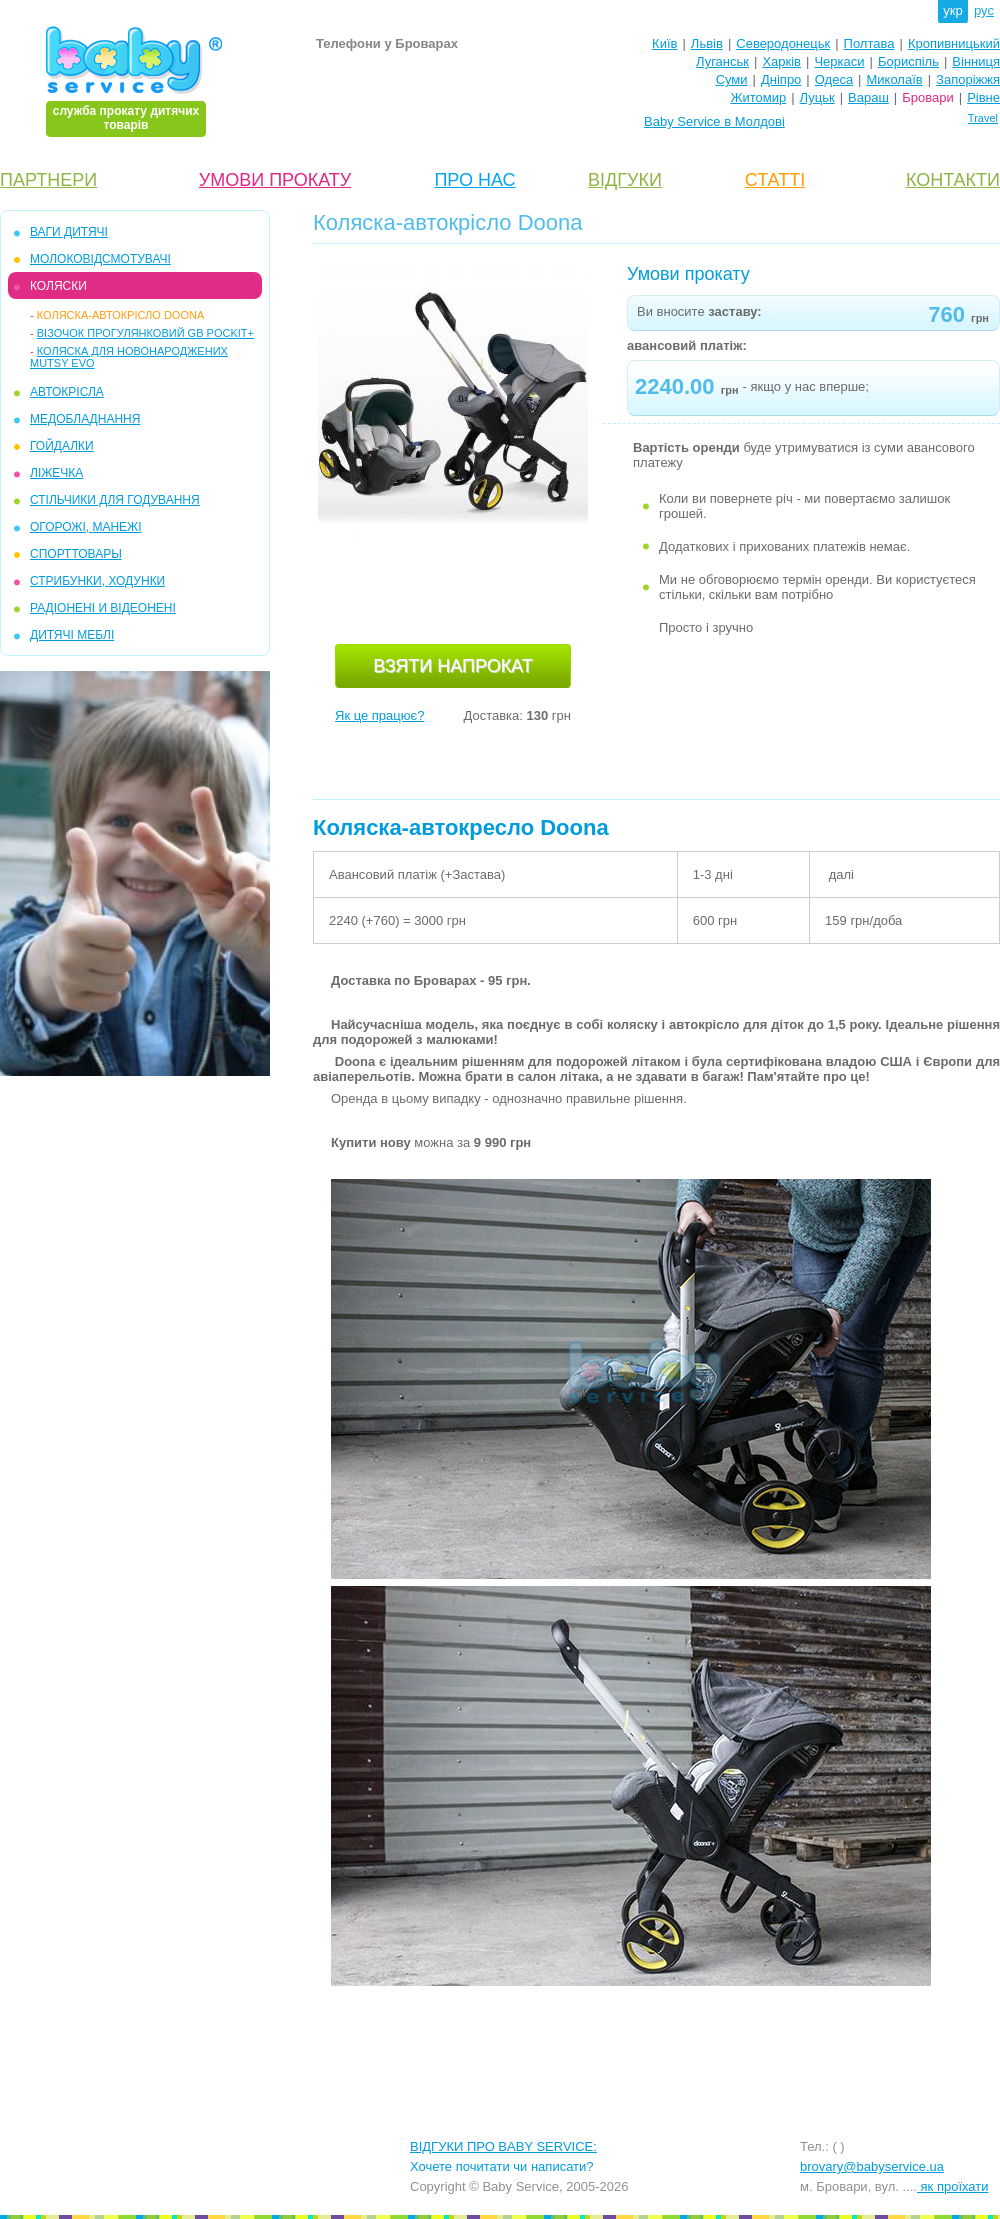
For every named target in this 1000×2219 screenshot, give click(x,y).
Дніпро (781, 79)
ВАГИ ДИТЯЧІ (69, 232)
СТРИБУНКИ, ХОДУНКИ (97, 581)
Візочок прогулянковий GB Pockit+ (145, 333)
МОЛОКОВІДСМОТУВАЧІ (100, 259)
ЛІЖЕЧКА (56, 473)
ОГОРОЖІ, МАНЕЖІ (85, 527)
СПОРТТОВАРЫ (76, 554)
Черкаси (839, 61)
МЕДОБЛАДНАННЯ (85, 419)
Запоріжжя (968, 79)
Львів (707, 43)
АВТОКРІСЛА (67, 392)
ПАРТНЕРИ (48, 180)
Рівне (983, 97)
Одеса (834, 79)
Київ (664, 43)
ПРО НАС (474, 180)
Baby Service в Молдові (714, 121)
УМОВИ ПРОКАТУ (275, 180)
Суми (732, 79)
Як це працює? (379, 715)
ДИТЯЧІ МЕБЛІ (72, 635)
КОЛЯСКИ (58, 286)
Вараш (868, 97)
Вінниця (976, 61)
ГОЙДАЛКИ (62, 446)
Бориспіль (908, 61)
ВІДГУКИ (625, 180)
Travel (983, 118)
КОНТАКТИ (953, 180)
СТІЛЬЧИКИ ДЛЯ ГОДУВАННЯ (115, 500)
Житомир (758, 97)
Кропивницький (954, 43)
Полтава (869, 43)
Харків (781, 61)
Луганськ (722, 61)
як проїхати (953, 2186)
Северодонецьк (783, 43)
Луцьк (817, 97)
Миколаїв (895, 79)
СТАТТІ (775, 180)
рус (984, 10)
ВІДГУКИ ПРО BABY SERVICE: (503, 2146)
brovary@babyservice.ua (872, 2166)
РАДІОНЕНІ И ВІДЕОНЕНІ (103, 608)
